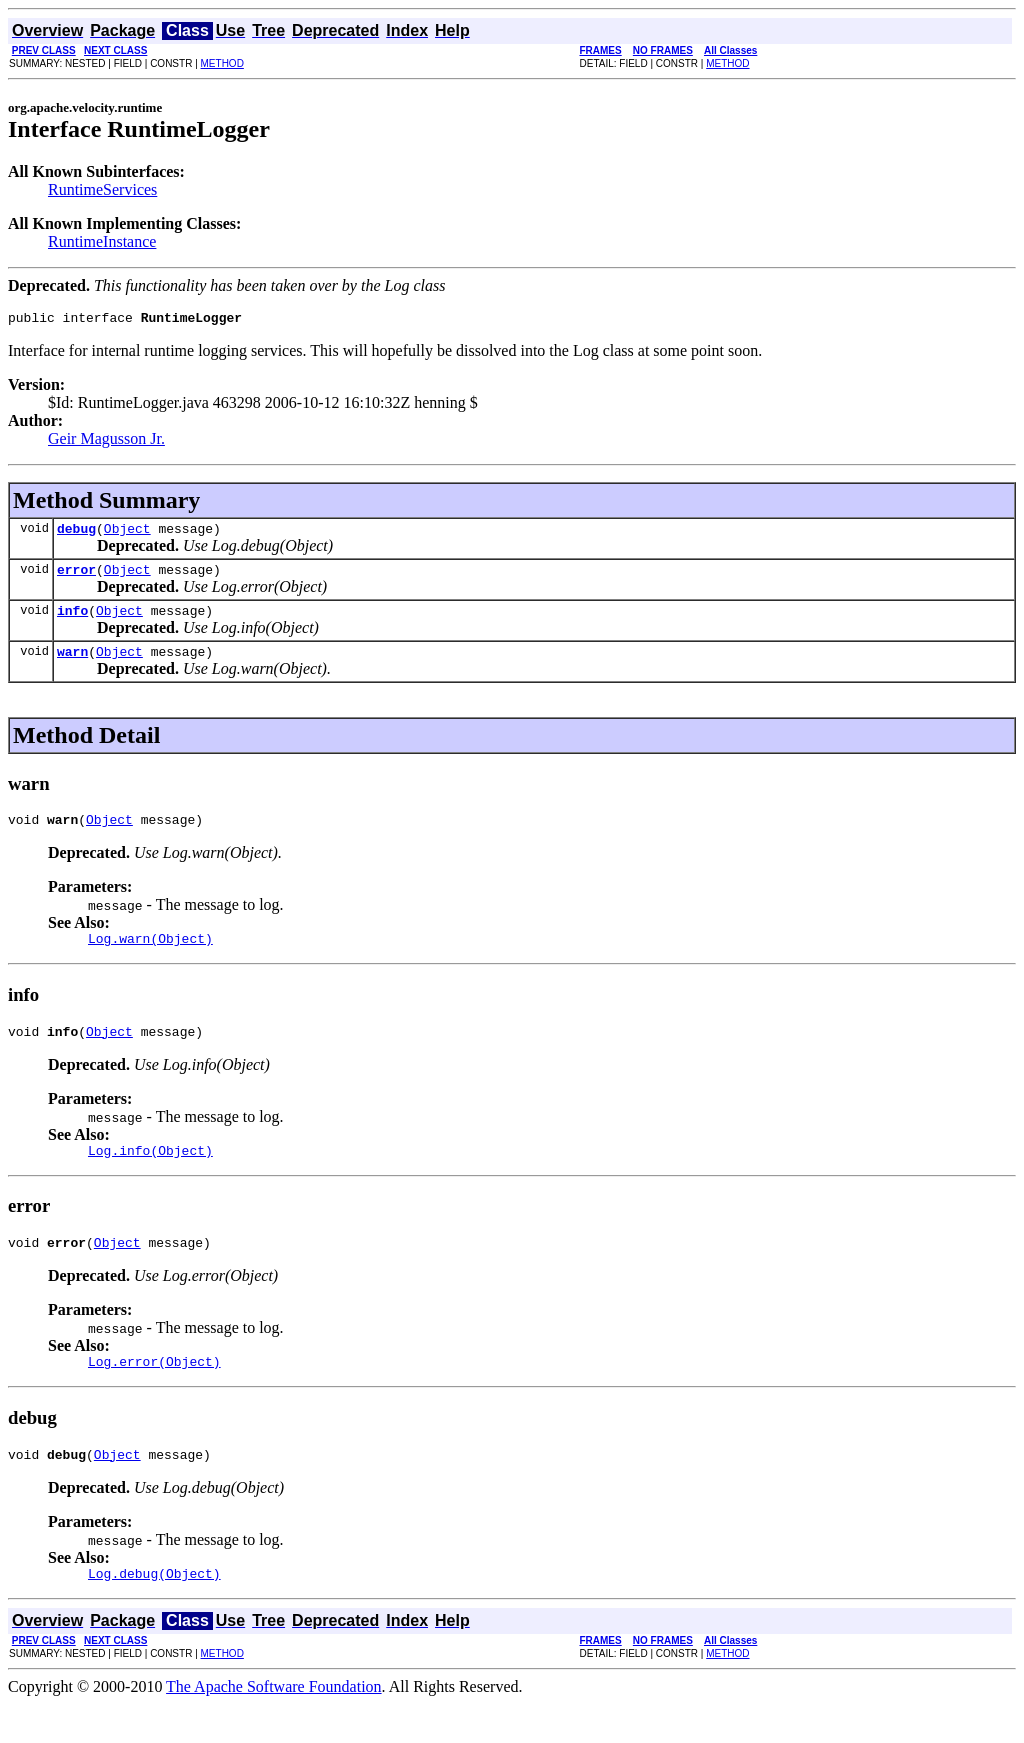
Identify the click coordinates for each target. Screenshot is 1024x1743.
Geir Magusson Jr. (106, 441)
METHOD (222, 63)
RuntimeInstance (102, 241)
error (76, 578)
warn (72, 666)
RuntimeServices (102, 189)
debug (76, 534)
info (72, 622)
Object (127, 534)
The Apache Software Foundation (274, 1725)
